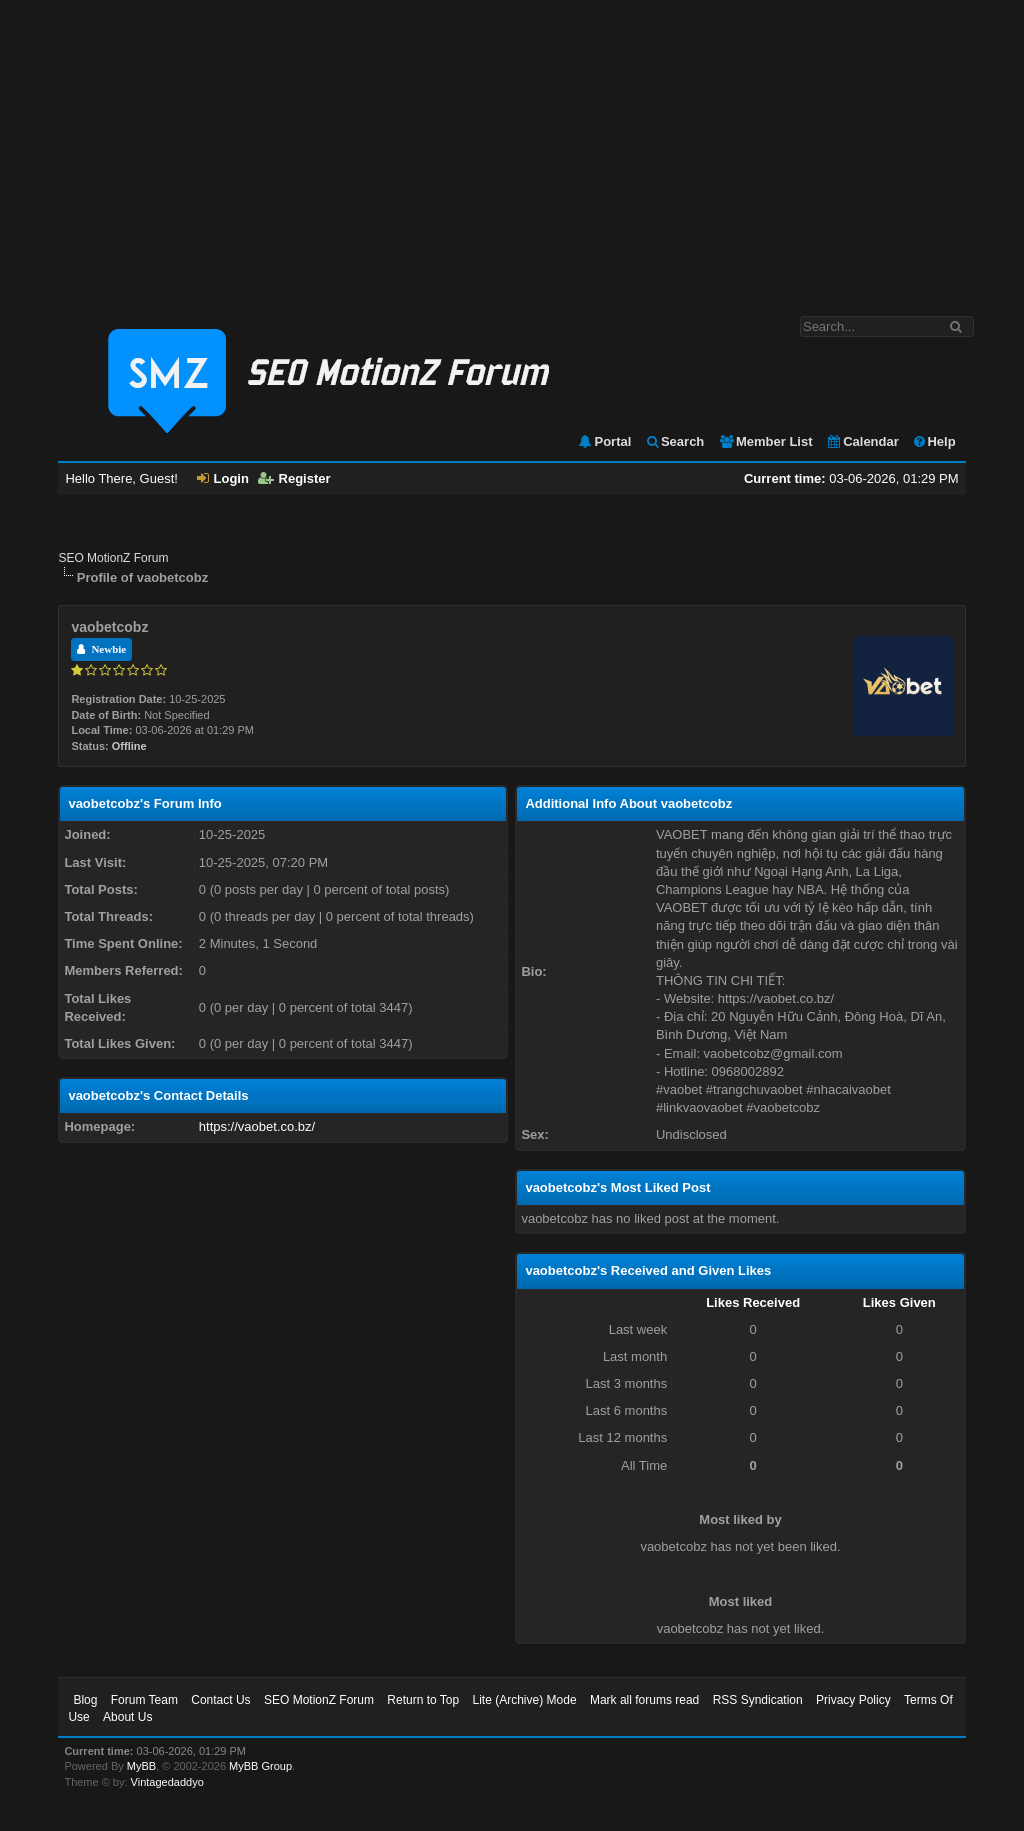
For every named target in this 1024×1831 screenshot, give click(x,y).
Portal (604, 441)
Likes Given (899, 1302)
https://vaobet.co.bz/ (257, 1126)
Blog (85, 1700)
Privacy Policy (853, 1700)
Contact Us (220, 1700)
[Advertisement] (512, 148)
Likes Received (753, 1302)
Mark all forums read (644, 1700)
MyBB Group (260, 1766)
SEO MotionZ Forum (113, 558)
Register (294, 478)
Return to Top (423, 1700)
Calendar (862, 441)
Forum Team (144, 1700)
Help (933, 441)
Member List (765, 441)
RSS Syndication (758, 1700)
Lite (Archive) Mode (525, 1700)
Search (674, 441)
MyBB (141, 1766)
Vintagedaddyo (167, 1782)
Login (223, 478)
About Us (127, 1717)
